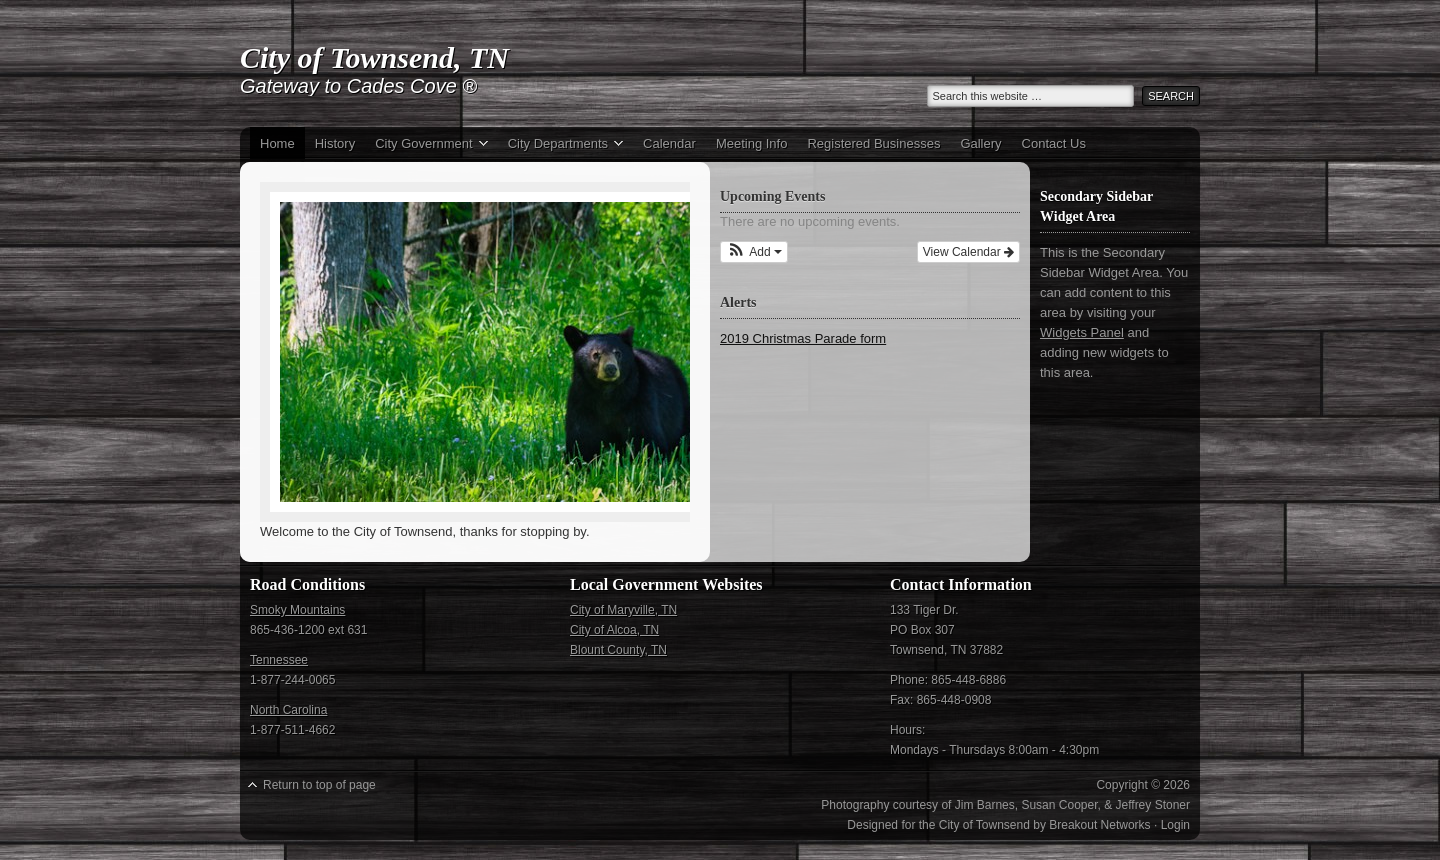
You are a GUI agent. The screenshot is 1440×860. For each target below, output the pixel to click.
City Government (426, 146)
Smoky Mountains (297, 610)
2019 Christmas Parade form (803, 338)
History (335, 143)
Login (1175, 825)
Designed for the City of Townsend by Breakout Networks (998, 825)
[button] (754, 252)
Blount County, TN (618, 650)
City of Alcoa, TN (614, 630)
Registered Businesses (873, 143)
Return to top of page (319, 785)
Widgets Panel (1082, 332)
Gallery (980, 143)
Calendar (669, 143)
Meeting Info (752, 143)
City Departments (560, 146)
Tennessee (279, 660)
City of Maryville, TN (623, 610)
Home (277, 143)
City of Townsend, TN (374, 57)
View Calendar (968, 252)
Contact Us (1054, 143)
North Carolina (288, 710)
